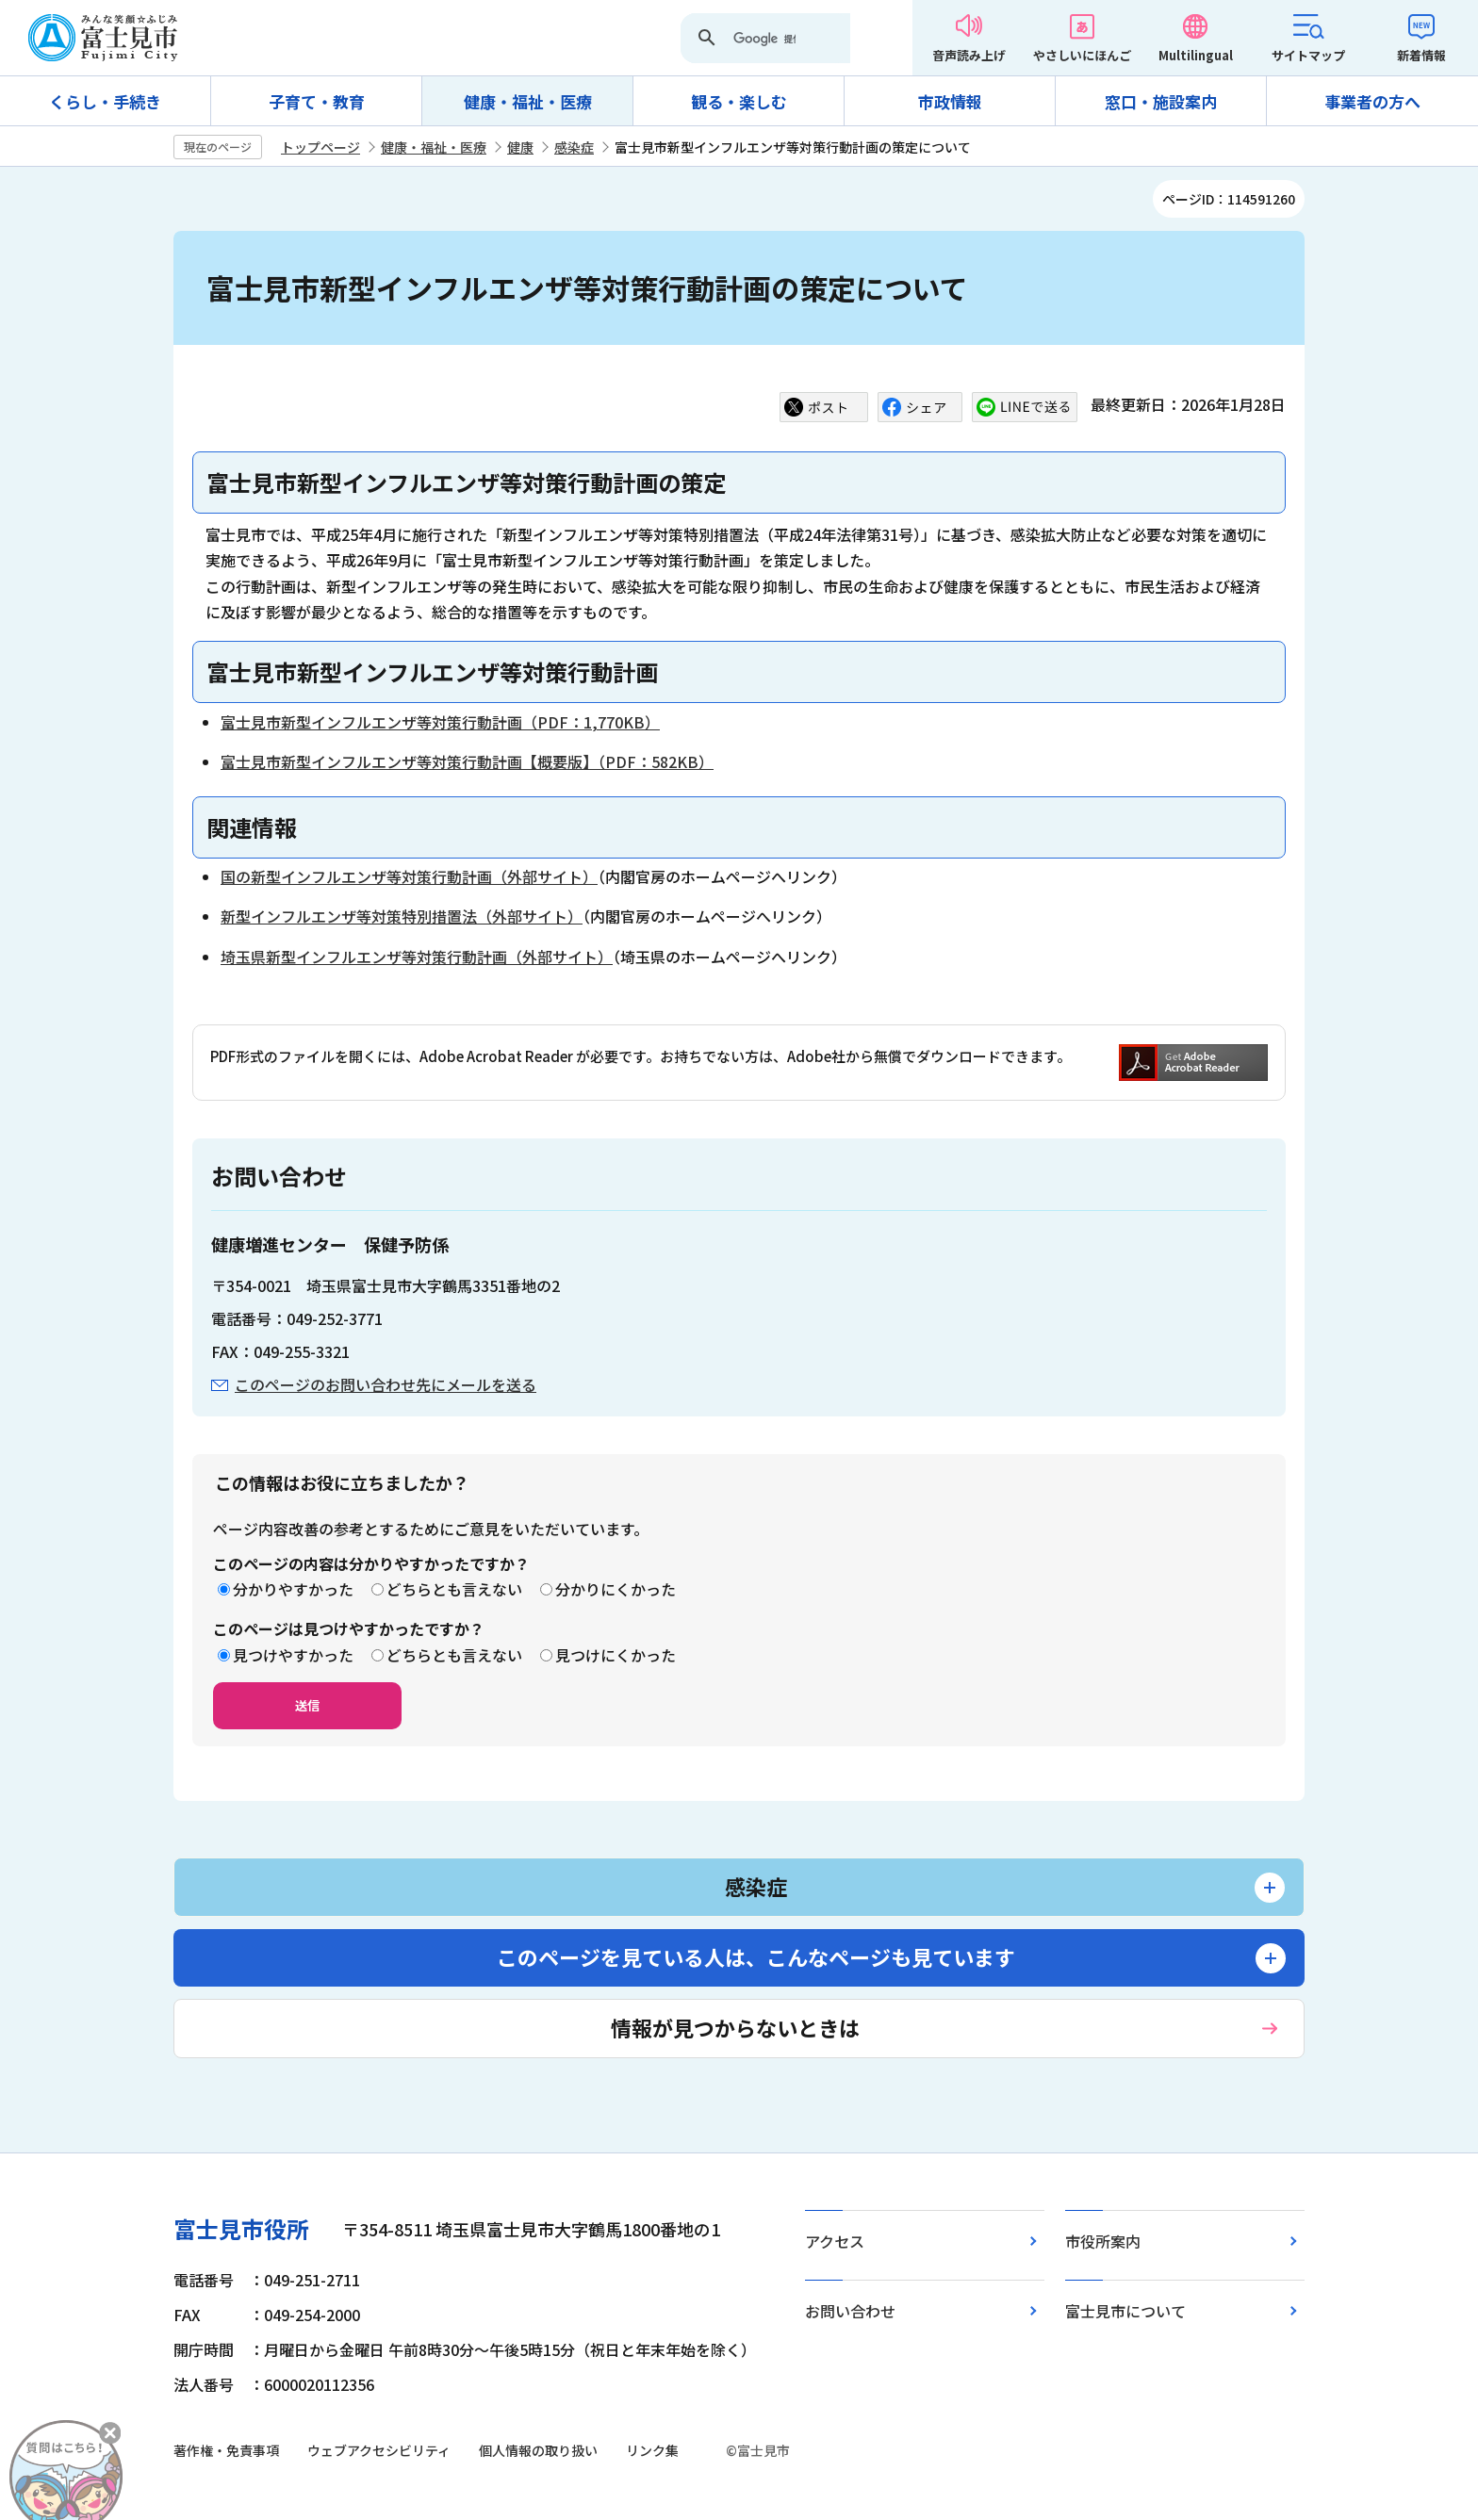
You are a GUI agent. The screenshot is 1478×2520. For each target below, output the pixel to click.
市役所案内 (1103, 2241)
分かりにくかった (615, 1589)
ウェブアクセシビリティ (379, 2450)
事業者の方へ (1372, 101)
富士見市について (1125, 2310)
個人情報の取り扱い (538, 2450)
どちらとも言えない (454, 1589)
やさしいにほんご (1082, 55)
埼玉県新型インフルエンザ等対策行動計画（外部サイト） (417, 956)
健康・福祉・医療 (528, 101)
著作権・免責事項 (226, 2450)
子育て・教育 (317, 101)
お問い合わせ (850, 2310)
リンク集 (652, 2450)
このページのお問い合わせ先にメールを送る (385, 1384)
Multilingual (1195, 55)
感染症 (574, 147)
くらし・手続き (105, 101)
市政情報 (950, 101)
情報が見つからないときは (735, 2027)
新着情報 (1421, 55)
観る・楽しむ (739, 101)
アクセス (834, 2241)
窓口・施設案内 (1161, 101)
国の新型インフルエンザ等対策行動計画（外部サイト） (409, 876)
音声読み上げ (969, 55)
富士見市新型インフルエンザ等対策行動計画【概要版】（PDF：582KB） (467, 761)
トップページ (320, 147)
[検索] (764, 39)
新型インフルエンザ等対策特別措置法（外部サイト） (402, 916)
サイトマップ (1308, 55)
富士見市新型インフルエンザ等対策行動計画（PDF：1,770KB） (440, 722)
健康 (520, 147)
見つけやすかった (293, 1655)
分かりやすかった (293, 1589)
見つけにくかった (615, 1655)
